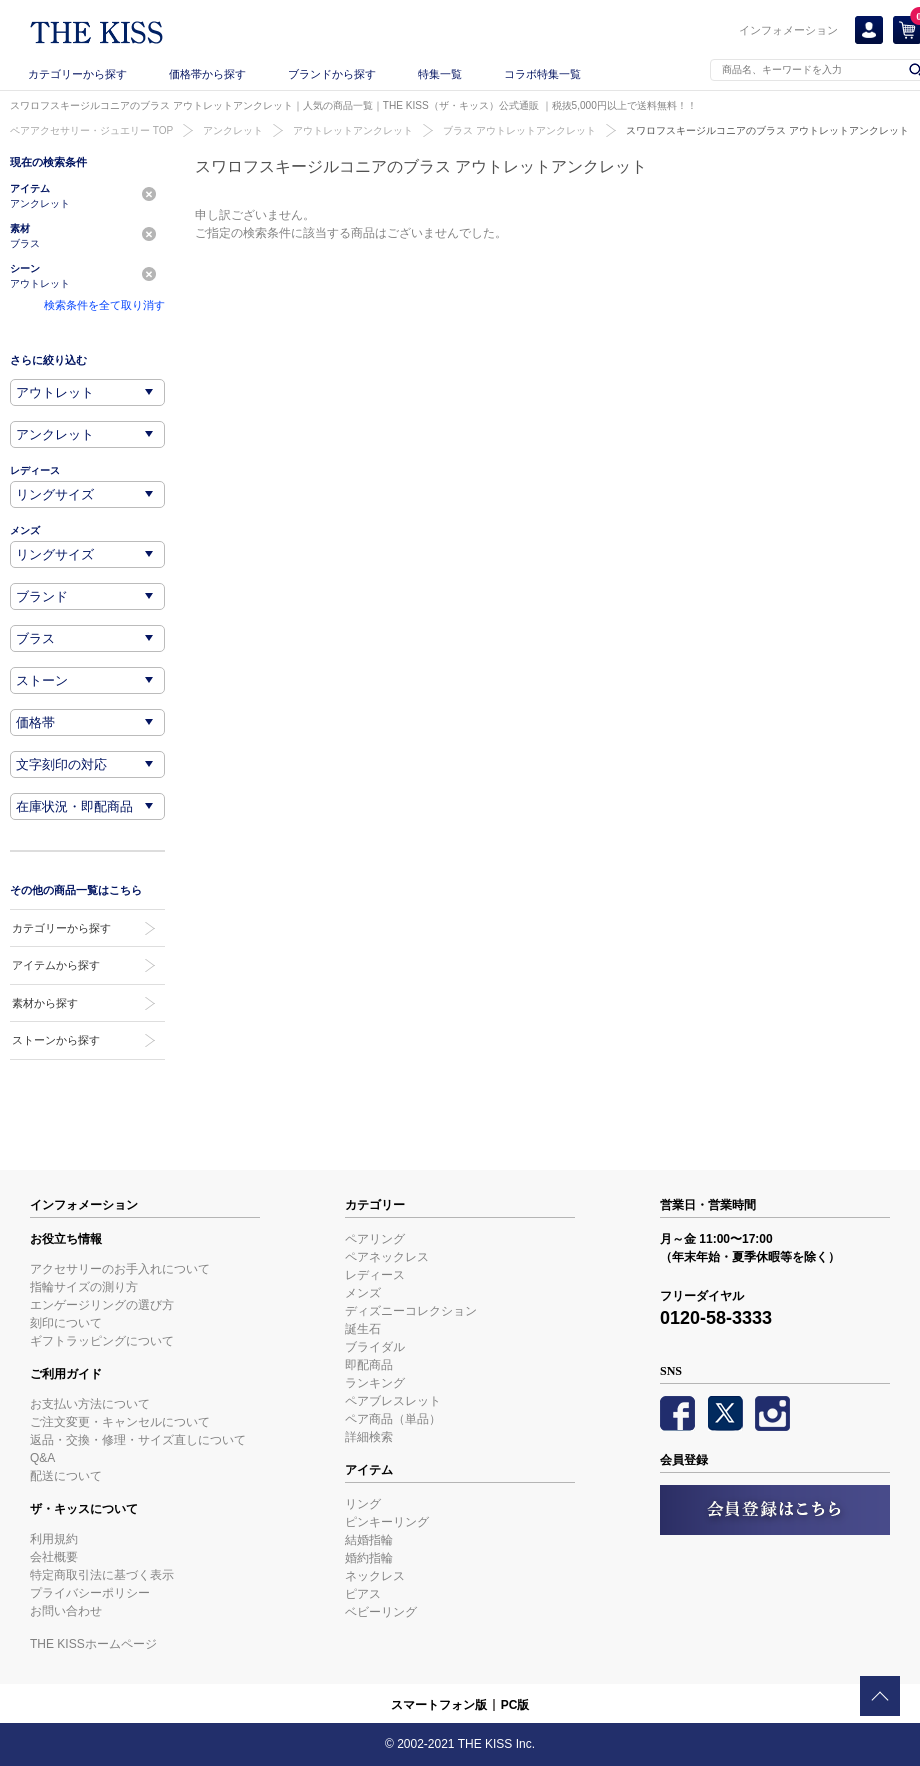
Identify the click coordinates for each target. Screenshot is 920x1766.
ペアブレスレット (393, 1401)
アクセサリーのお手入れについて (120, 1269)
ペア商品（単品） (393, 1419)
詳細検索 (369, 1437)
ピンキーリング (387, 1522)
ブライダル (375, 1347)
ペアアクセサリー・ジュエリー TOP (91, 130)
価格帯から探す (207, 74)
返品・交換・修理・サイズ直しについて (138, 1440)
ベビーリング (381, 1612)
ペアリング (375, 1239)
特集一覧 (440, 74)
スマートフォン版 (439, 1705)
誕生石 (363, 1329)
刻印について (66, 1323)
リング (363, 1504)
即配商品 (369, 1365)
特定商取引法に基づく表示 (102, 1575)
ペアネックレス (387, 1257)
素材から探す (45, 1003)
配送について (66, 1476)
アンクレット (233, 130)
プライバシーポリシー (90, 1593)
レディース (375, 1275)
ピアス (363, 1594)
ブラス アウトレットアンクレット (519, 130)
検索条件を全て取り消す (104, 305)
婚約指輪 (369, 1558)
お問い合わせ (66, 1611)
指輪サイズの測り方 (84, 1287)
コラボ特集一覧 (542, 74)
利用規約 (54, 1539)
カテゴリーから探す (77, 74)
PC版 (515, 1705)
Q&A (42, 1458)
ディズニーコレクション (411, 1311)
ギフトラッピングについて (102, 1341)
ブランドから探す (332, 74)
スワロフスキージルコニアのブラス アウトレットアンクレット (767, 130)
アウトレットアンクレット (353, 130)
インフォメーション (788, 30)
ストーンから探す (56, 1040)
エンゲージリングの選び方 (102, 1305)
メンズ (363, 1293)
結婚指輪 (369, 1540)
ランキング (375, 1383)
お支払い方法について (90, 1404)
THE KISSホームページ (93, 1644)
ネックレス (375, 1576)
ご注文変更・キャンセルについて (120, 1422)
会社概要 (54, 1557)
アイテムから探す (56, 965)
